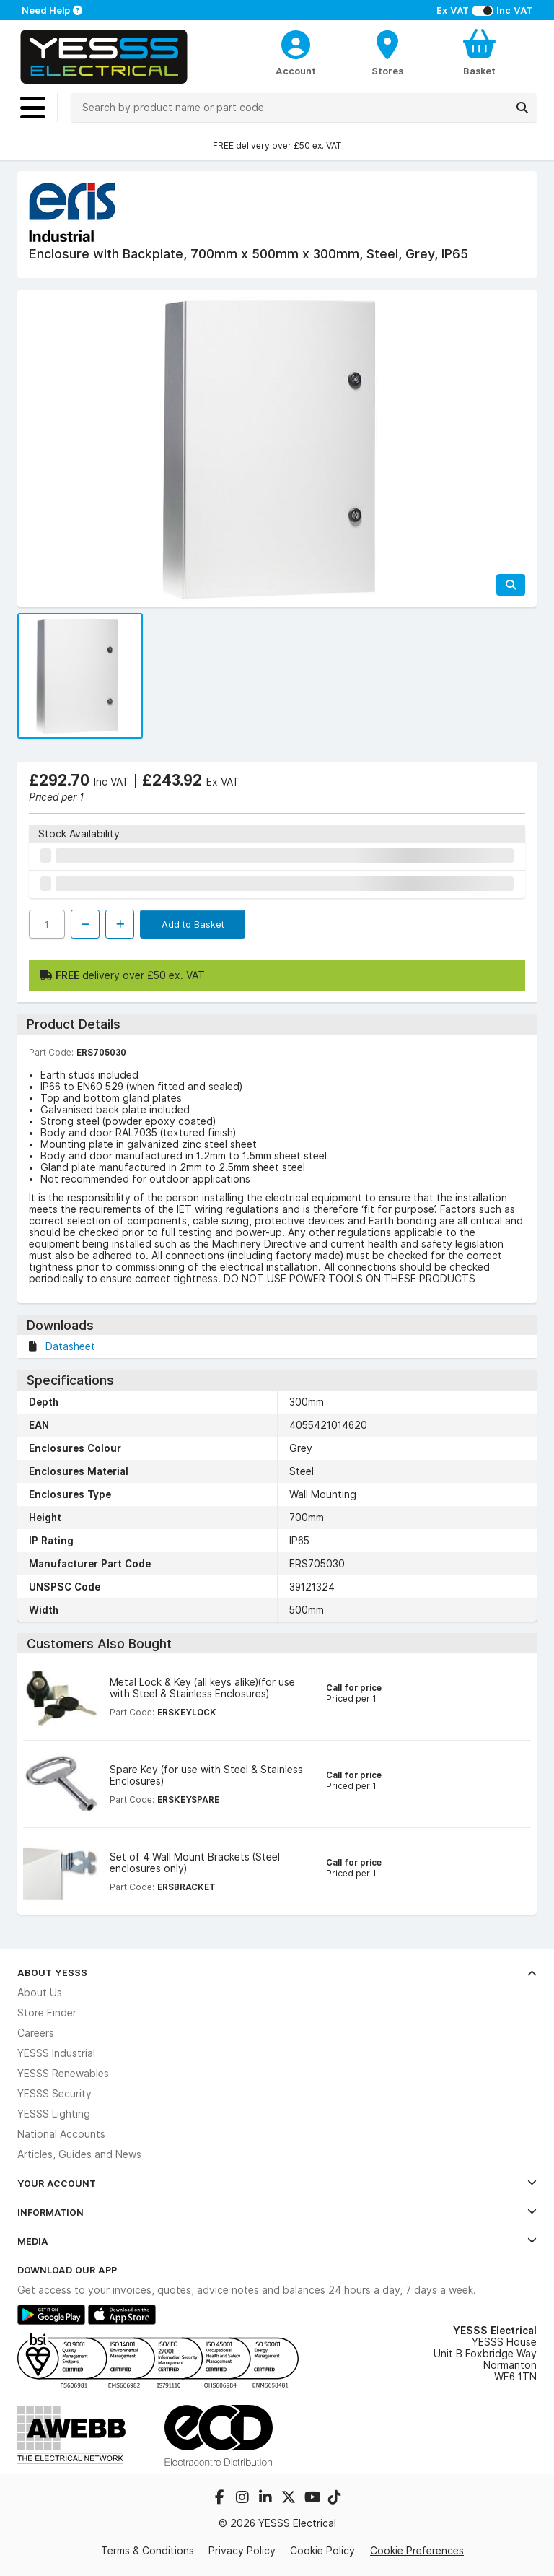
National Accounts (61, 2134)
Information (277, 2212)
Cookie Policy (322, 2551)
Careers (35, 2033)
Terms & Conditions (147, 2551)
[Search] (522, 107)
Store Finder (46, 2013)
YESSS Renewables (63, 2073)
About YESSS (277, 1972)
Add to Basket (193, 924)
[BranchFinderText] (388, 52)
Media (277, 2241)
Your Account (277, 2183)
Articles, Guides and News (79, 2154)
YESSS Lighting (53, 2114)
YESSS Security (54, 2093)
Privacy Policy (242, 2551)
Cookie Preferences (417, 2551)
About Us (39, 1992)
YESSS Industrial (56, 2053)
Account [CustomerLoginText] (296, 71)
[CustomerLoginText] (296, 42)
